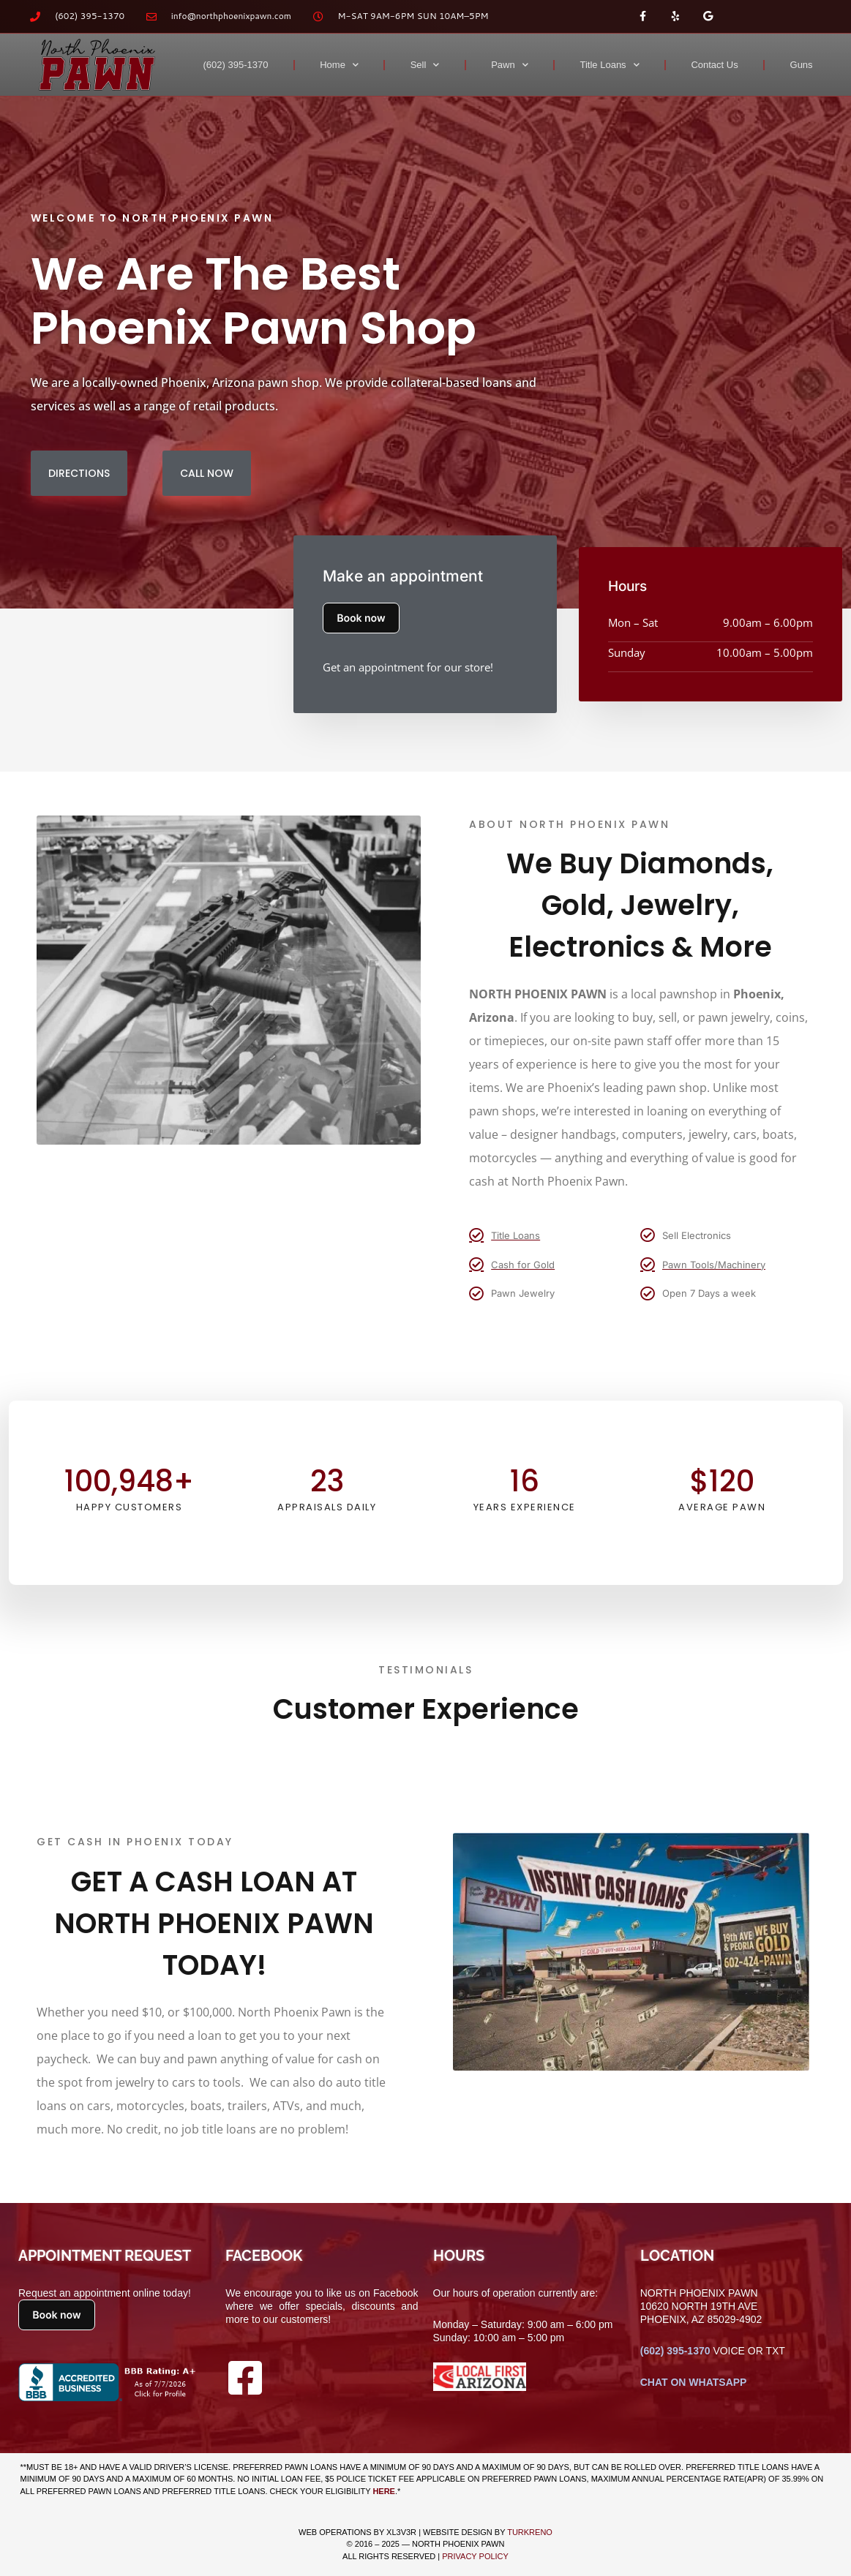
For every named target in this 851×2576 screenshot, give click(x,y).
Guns (801, 64)
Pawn (509, 64)
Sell (425, 64)
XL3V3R (401, 2532)
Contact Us (714, 64)
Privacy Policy (475, 2556)
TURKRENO (529, 2532)
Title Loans (610, 64)
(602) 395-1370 (236, 64)
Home (339, 64)
